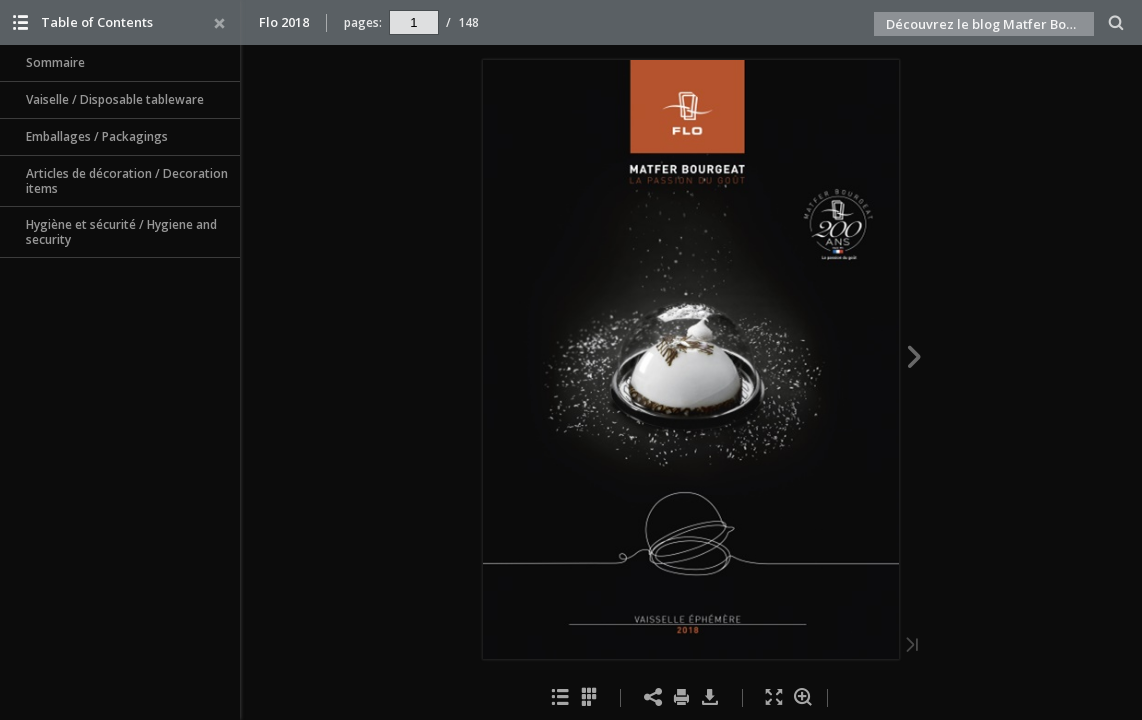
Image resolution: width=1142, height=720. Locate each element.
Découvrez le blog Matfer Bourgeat (990, 24)
